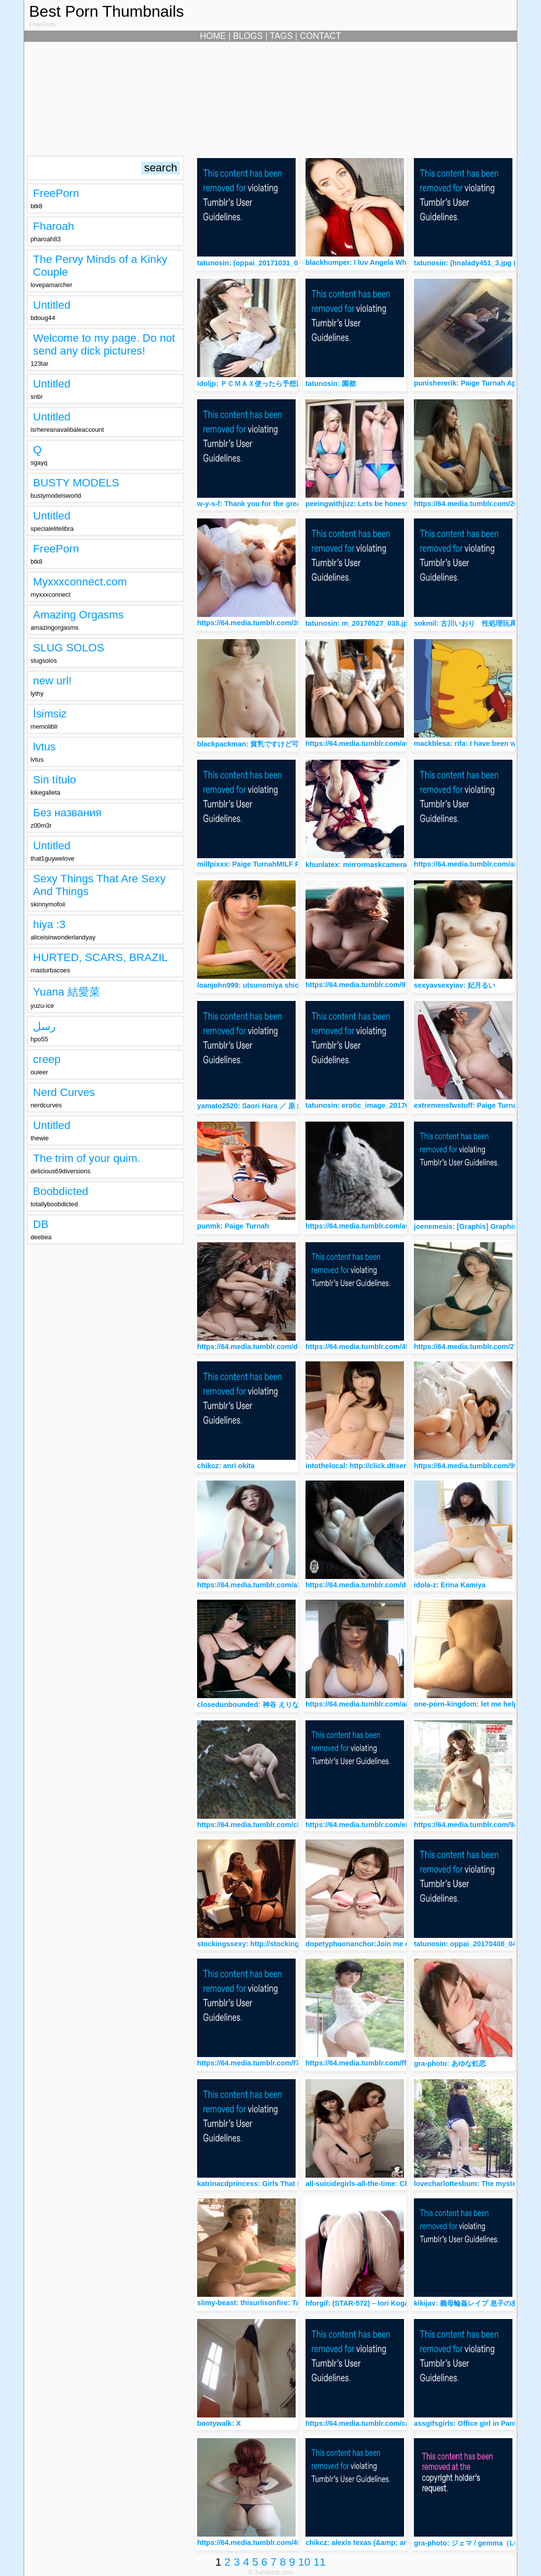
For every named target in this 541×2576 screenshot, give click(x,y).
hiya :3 (49, 924)
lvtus (44, 747)
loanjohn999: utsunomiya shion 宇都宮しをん (272, 985)
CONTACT (320, 36)
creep (47, 1059)
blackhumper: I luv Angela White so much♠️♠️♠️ (381, 262)
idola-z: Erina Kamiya (450, 1585)
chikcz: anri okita (226, 1466)
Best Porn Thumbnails (106, 11)
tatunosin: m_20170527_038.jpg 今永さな (373, 623)
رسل (44, 1026)
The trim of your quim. (86, 1158)
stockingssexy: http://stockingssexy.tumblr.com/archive (291, 1944)
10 (304, 2562)
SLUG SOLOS (68, 648)
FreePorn (56, 193)
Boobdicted (60, 1191)
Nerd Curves (64, 1092)
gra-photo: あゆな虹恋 (450, 2063)
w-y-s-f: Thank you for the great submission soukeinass (291, 504)
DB (40, 1224)
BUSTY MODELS (76, 483)
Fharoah (53, 226)
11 (319, 2562)
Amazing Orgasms (78, 615)
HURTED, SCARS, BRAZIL (100, 957)
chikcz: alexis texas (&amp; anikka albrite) (376, 2542)
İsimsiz (50, 714)
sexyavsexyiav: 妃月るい (454, 985)
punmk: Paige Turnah (233, 1226)
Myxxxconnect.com (80, 582)
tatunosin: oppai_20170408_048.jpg (473, 1944)
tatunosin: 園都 (330, 383)
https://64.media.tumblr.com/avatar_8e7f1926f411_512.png (403, 1226)
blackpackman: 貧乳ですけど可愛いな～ (261, 744)
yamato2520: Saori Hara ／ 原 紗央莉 (257, 1106)
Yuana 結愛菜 (66, 992)
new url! (52, 681)
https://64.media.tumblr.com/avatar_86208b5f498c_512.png (404, 743)
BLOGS (248, 36)
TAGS (281, 36)
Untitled (51, 305)
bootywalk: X (219, 2423)
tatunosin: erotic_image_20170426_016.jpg (377, 1105)
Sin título (54, 779)
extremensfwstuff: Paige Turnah (467, 1105)
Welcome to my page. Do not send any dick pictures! (104, 344)
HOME (213, 36)
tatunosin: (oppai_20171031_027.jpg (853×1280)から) (285, 263)
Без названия (67, 812)
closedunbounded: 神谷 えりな (248, 1704)
